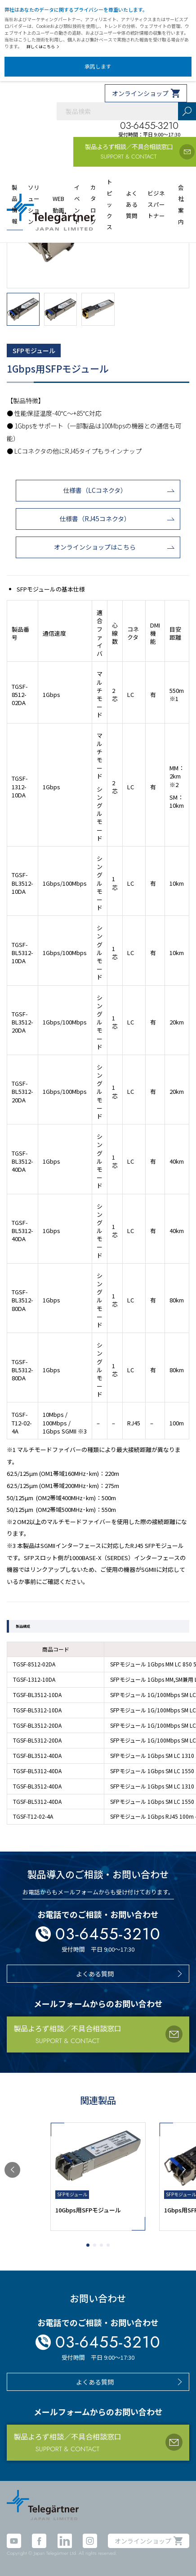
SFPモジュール (34, 350)
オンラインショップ (140, 93)
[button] (12, 2170)
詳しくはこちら (43, 47)
